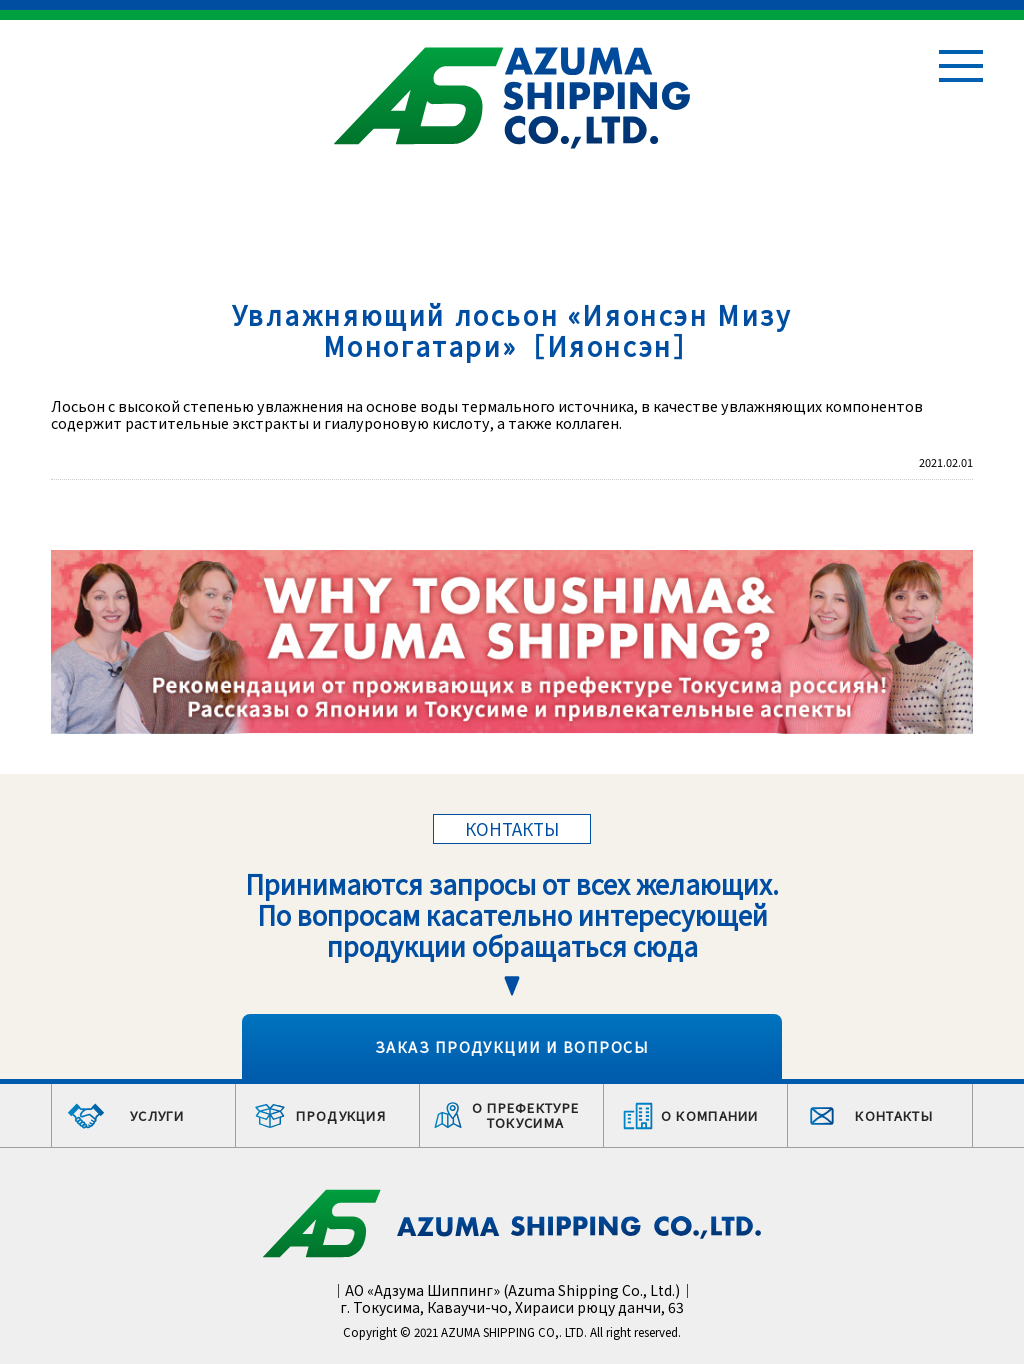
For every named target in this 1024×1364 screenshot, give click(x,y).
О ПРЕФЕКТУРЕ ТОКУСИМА (526, 1115)
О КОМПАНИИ (710, 1115)
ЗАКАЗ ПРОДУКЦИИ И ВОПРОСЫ (512, 1046)
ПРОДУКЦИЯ (341, 1115)
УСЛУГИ (157, 1115)
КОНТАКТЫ (893, 1115)
